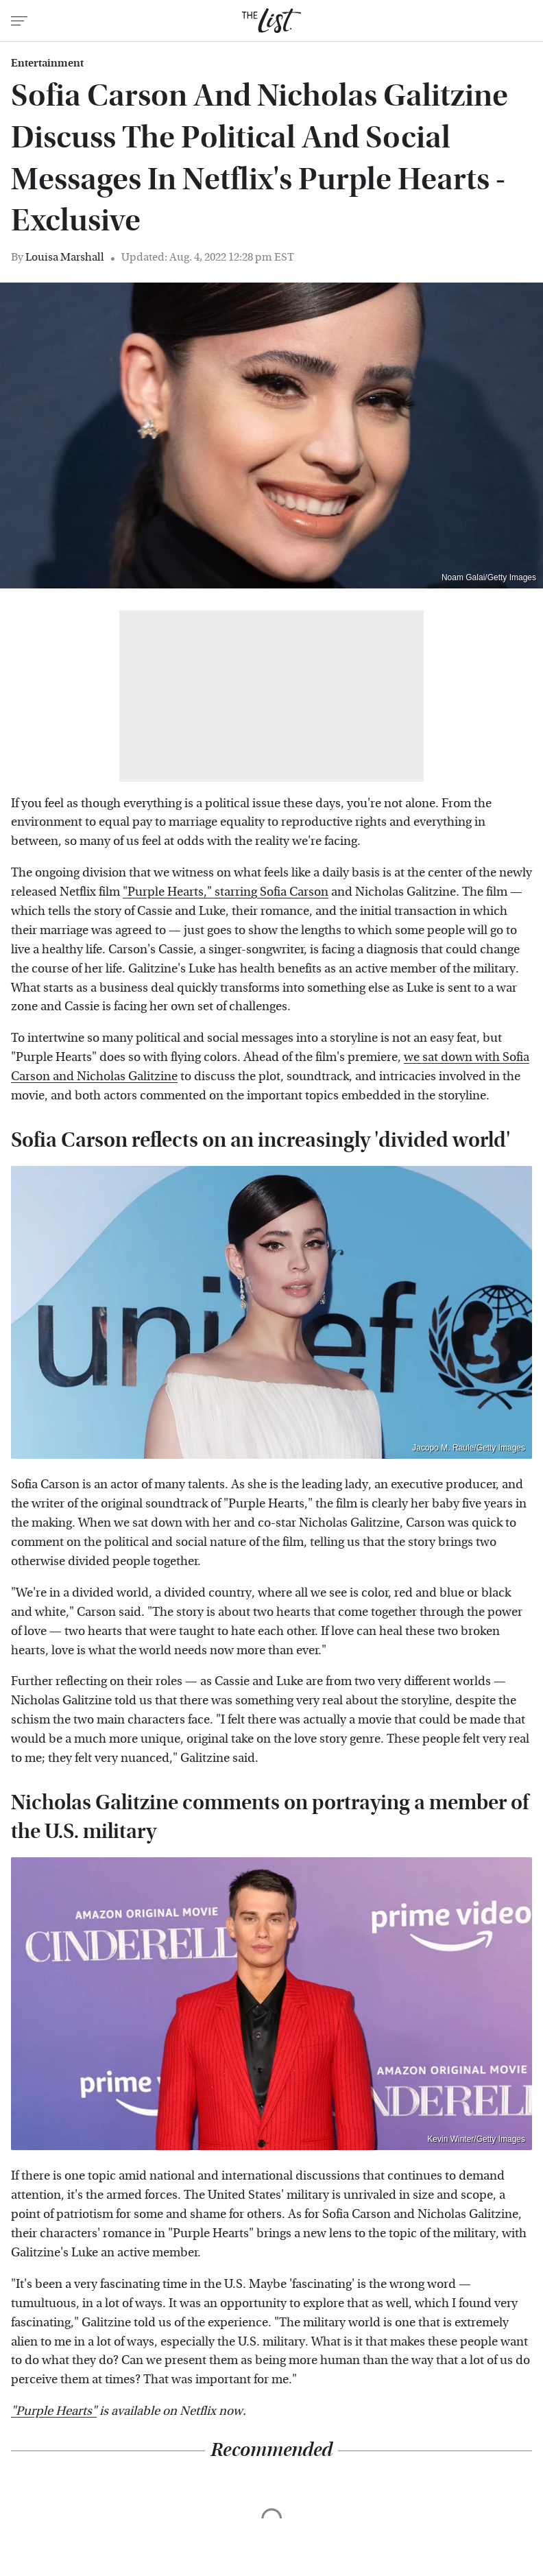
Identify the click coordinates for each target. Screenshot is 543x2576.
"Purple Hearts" (54, 2411)
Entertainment (47, 63)
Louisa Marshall (64, 256)
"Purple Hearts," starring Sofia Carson (225, 892)
